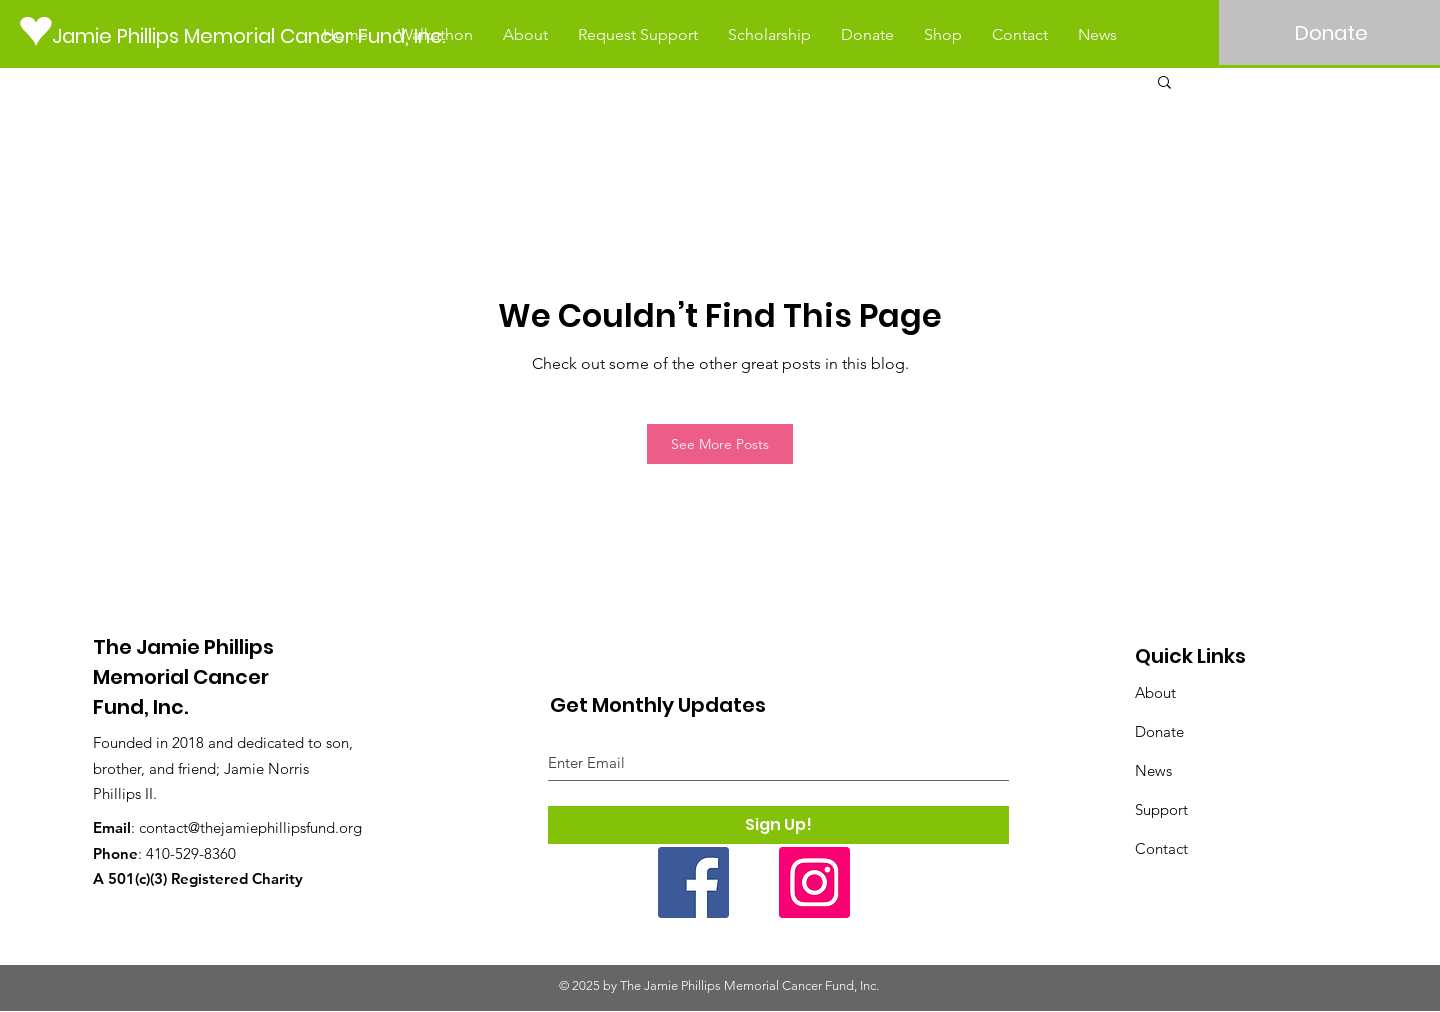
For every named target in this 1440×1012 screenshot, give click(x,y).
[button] (1164, 81)
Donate (1159, 731)
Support (1161, 809)
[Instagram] (814, 882)
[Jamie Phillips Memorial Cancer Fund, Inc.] (255, 35)
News (1153, 770)
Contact (1161, 848)
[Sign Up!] (778, 825)
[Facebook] (693, 882)
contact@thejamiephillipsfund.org (250, 827)
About (1155, 692)
